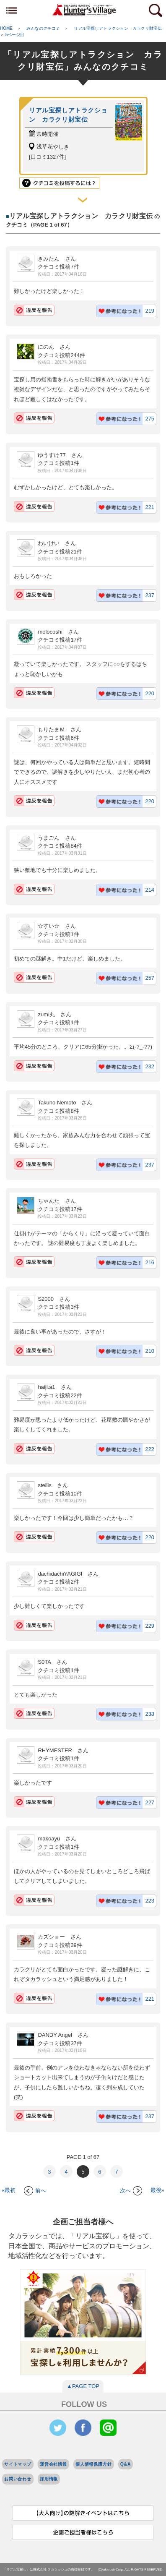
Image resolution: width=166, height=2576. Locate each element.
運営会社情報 (53, 2464)
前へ (35, 2190)
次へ (131, 2190)
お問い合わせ (17, 2479)
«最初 (9, 2190)
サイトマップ (17, 2464)
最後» (157, 2190)
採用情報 (49, 2479)
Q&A (125, 2464)
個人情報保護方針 (93, 2464)
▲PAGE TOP (83, 2386)
